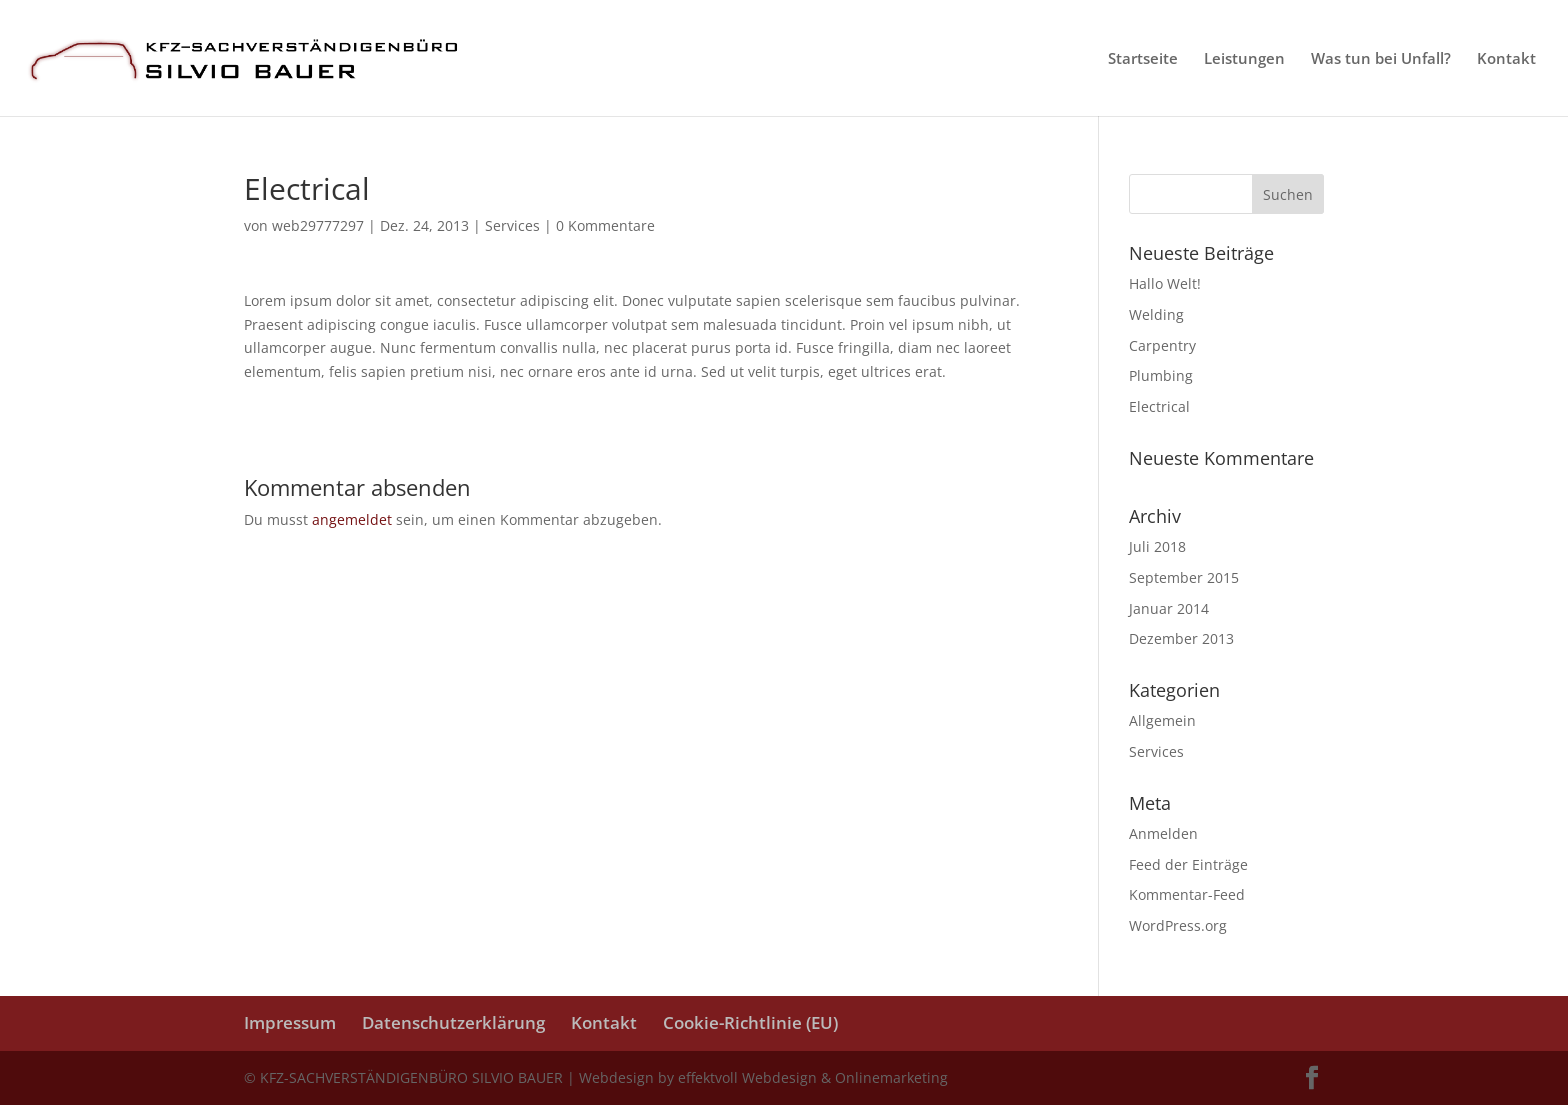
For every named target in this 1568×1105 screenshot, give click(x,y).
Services (512, 225)
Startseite (1143, 59)
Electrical (1159, 406)
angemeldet (352, 519)
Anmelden (1163, 833)
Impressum (290, 1022)
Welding (1156, 314)
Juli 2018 (1157, 546)
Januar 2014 (1169, 608)
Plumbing (1161, 375)
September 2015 (1184, 577)
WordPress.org (1178, 925)
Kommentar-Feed (1187, 894)
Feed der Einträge (1188, 864)
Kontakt (1506, 59)
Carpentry (1162, 345)
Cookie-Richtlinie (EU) (750, 1022)
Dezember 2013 (1181, 638)
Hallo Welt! (1165, 283)
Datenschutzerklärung (453, 1022)
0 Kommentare (605, 225)
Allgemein (1162, 720)
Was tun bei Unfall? (1381, 59)
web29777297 (318, 225)
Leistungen (1244, 59)
